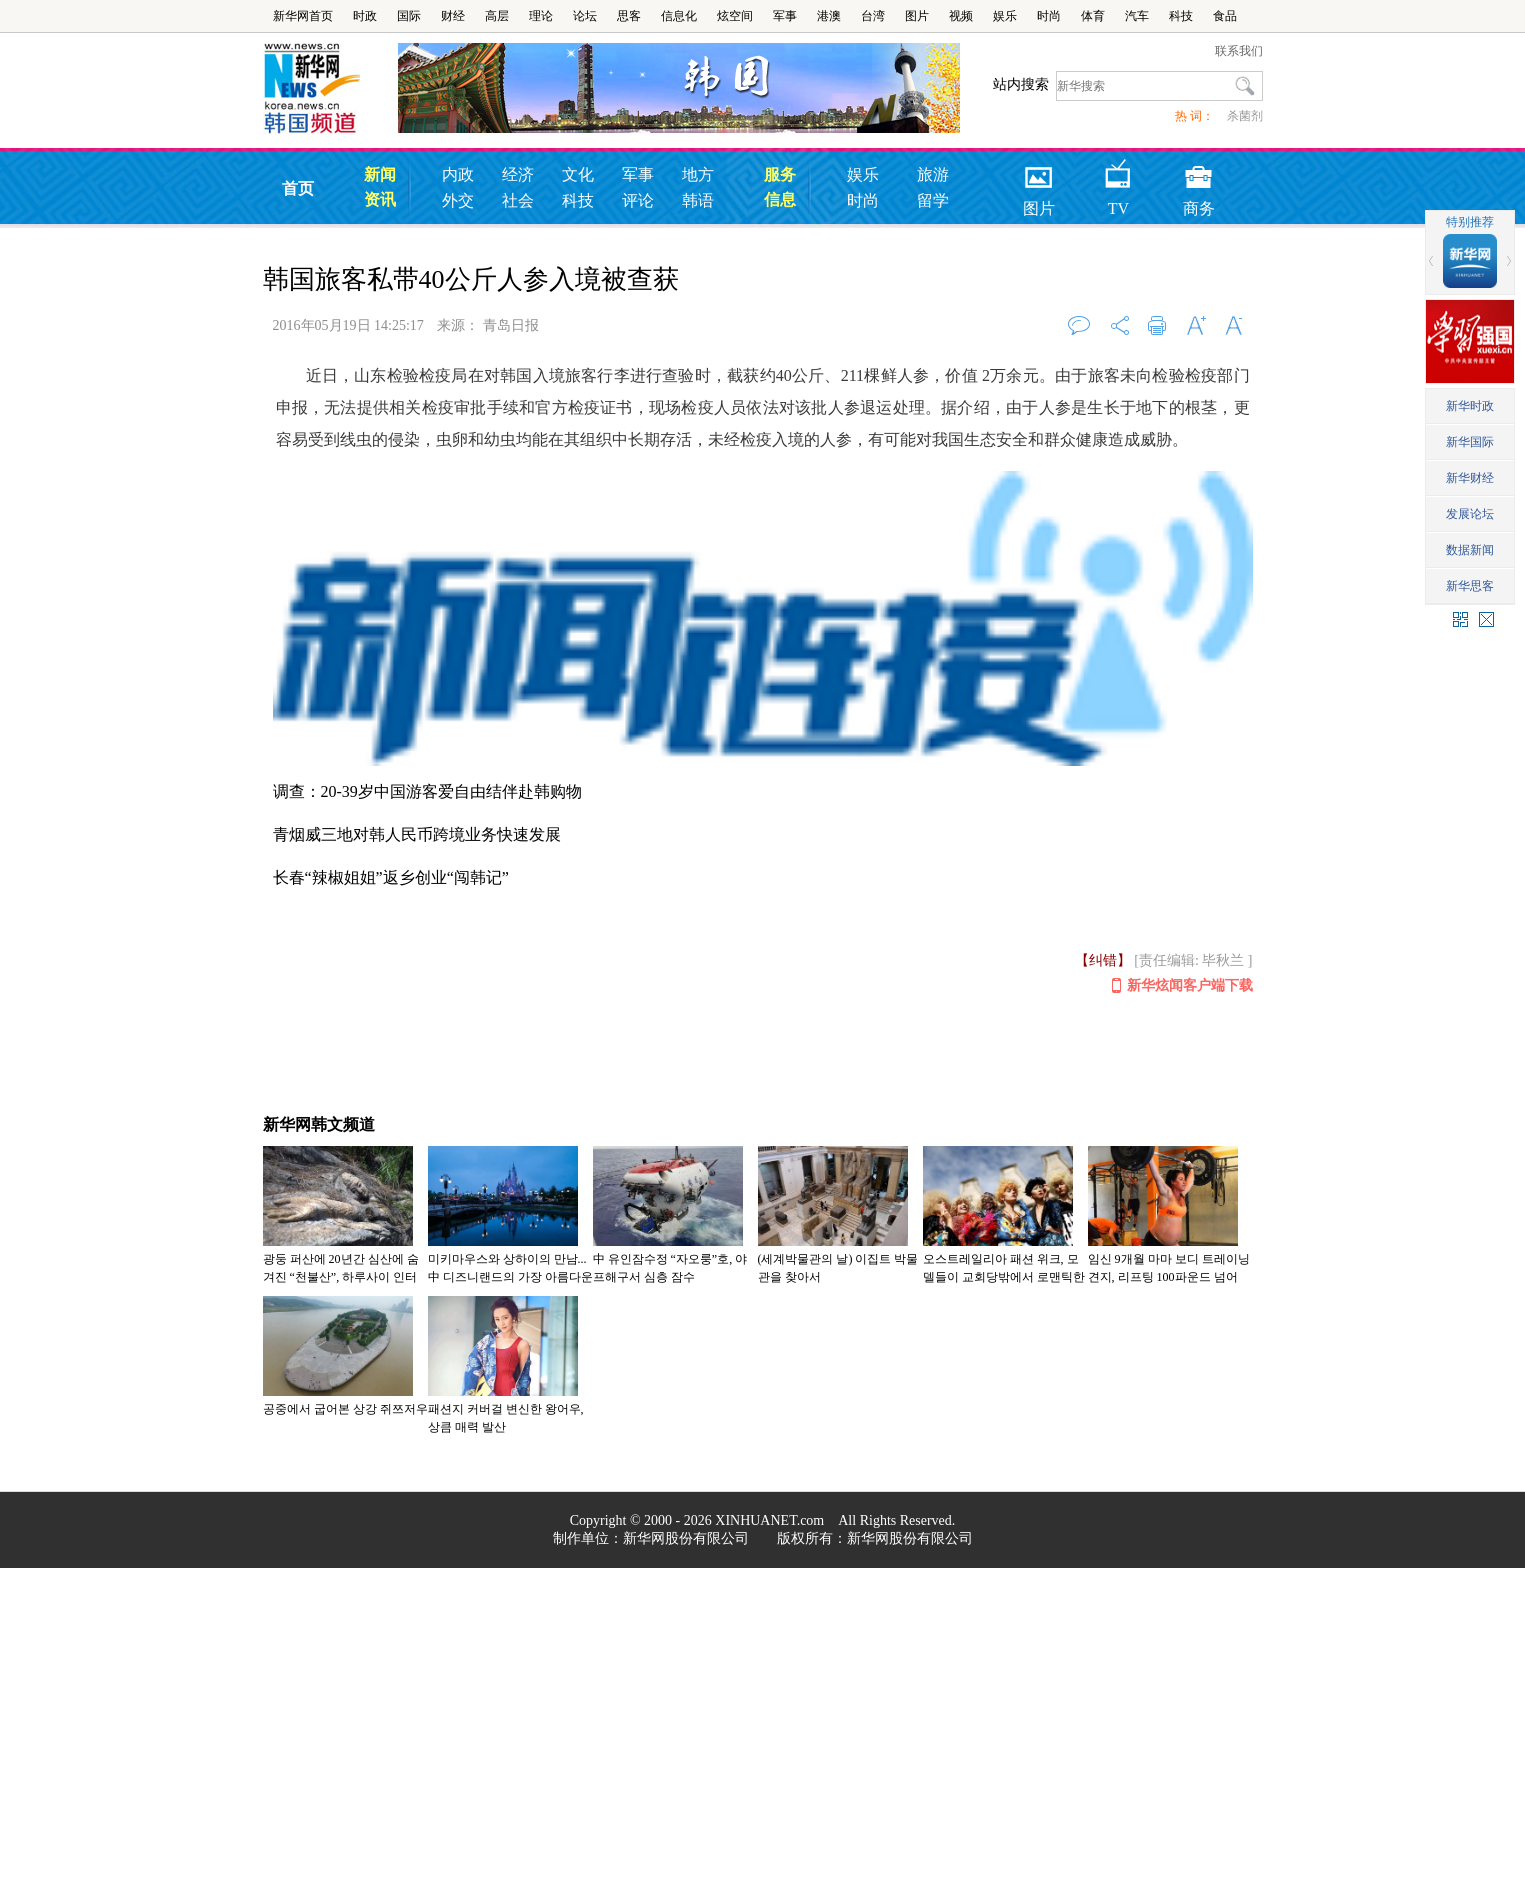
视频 (961, 16)
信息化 (679, 16)
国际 (409, 16)
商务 (1199, 170)
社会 (518, 200)
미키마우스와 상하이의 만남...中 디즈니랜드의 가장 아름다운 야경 (510, 1277)
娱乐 (1005, 16)
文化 (578, 174)
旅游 (933, 174)
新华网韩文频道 (319, 1124)
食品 (1225, 16)
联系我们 (1239, 51)
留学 (933, 200)
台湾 (873, 16)
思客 (629, 16)
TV (1118, 170)
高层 (497, 16)
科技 (1181, 16)
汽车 (1137, 16)
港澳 (829, 16)
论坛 (585, 16)
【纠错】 (1103, 960)
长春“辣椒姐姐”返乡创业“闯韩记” (391, 877)
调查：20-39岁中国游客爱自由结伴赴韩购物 (427, 791)
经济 (518, 174)
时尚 (1049, 16)
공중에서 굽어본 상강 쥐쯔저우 (345, 1409)
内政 (458, 174)
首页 (298, 188)
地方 (698, 174)
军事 (785, 16)
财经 (453, 16)
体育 (1093, 16)
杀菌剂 (1245, 116)
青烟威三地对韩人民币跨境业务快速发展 (417, 834)
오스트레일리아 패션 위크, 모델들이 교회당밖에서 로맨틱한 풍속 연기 (1004, 1277)
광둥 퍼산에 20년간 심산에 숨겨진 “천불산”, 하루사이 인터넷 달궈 (341, 1277)
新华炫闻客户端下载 (1182, 986)
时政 (365, 16)
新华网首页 (303, 16)
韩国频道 (330, 89)
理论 (541, 16)
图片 (917, 16)
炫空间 (735, 16)
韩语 (698, 200)
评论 (638, 200)
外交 (458, 200)
